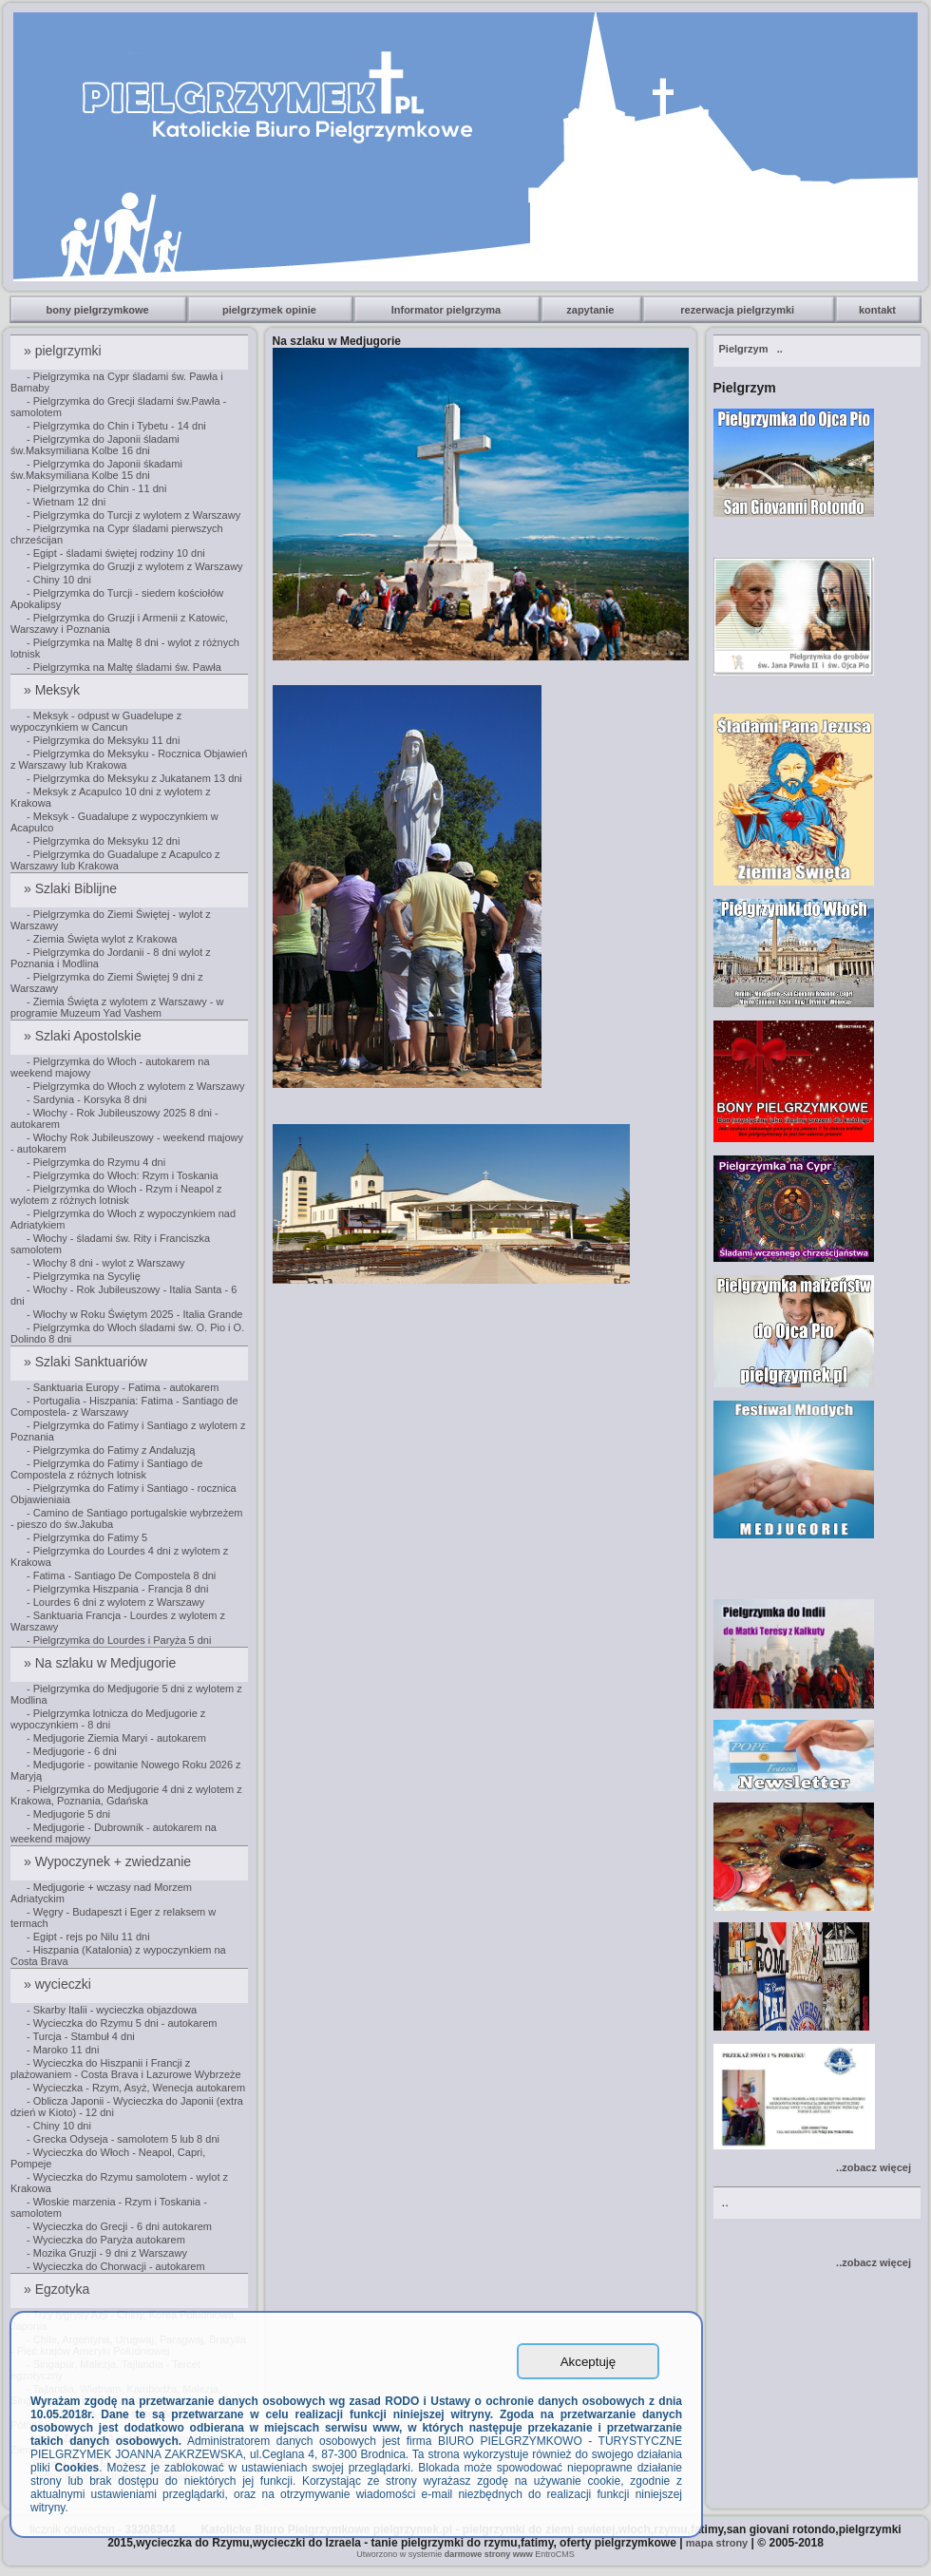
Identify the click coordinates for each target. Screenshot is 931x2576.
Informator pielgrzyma (447, 309)
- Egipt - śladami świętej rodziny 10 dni (116, 553)
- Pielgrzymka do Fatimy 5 (87, 1537)
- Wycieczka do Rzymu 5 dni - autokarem (122, 2023)
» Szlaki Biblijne (72, 888)
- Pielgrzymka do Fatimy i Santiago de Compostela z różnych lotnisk (106, 1469)
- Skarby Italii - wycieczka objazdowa (112, 2009)
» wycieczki (59, 1984)
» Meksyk (54, 689)
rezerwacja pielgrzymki (738, 309)
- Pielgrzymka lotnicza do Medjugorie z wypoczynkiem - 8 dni (107, 1719)
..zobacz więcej (873, 2167)
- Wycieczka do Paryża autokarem (106, 2239)
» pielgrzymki (64, 350)
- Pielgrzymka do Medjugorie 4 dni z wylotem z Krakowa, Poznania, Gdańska (126, 1795)
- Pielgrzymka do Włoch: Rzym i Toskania (122, 1175)
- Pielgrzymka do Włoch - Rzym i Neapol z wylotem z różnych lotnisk (115, 1194)
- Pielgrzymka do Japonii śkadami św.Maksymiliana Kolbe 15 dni (96, 469)
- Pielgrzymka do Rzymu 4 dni (96, 1162)
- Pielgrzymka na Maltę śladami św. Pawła (124, 667)
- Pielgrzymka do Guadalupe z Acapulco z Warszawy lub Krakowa (115, 860)
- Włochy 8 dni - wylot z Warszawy (105, 1263)
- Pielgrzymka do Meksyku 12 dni (103, 841)
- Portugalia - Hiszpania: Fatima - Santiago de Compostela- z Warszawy (124, 1406)
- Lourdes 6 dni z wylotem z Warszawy (115, 1602)
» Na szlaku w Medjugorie (102, 1662)
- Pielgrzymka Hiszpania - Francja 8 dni (117, 1588)
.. (751, 348)
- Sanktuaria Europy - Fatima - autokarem (122, 1387)
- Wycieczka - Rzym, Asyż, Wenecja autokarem (136, 2087)
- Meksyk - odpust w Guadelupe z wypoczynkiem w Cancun (95, 721)
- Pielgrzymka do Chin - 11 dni (96, 488)
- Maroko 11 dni (63, 2049)
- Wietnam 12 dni (66, 501)
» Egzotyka (58, 2289)
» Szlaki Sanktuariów (87, 1361)
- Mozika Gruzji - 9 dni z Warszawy (107, 2253)
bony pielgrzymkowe (99, 309)
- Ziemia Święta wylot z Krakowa (102, 939)
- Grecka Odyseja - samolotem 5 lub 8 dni (123, 2139)
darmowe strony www (489, 2554)
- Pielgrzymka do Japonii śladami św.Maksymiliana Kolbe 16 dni (95, 444)
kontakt (879, 309)
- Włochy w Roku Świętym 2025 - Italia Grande (134, 1314)
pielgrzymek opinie (270, 309)
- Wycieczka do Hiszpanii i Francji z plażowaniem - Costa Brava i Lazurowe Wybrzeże (125, 2068)
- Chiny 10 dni (59, 579)
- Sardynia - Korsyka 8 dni (87, 1099)
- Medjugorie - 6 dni (72, 1751)
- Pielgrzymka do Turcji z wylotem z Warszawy (133, 515)
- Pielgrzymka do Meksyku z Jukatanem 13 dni (134, 778)
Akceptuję (588, 2362)
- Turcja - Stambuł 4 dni (81, 2036)
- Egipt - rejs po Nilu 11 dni (88, 1936)
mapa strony (717, 2542)
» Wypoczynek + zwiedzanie (109, 1861)
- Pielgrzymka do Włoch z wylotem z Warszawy (135, 1086)
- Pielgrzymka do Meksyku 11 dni (103, 740)
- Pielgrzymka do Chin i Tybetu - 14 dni (116, 425)
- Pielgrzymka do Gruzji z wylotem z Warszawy (135, 566)
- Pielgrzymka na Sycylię (84, 1276)
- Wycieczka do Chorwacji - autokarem (116, 2266)
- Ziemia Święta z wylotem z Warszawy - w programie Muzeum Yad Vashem (116, 1007)
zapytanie (591, 309)
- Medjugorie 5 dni (68, 1814)
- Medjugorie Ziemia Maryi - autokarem (116, 1738)
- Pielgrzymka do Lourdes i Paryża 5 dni (119, 1640)
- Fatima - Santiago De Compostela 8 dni (121, 1575)
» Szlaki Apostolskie (84, 1035)
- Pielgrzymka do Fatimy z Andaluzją (111, 1450)
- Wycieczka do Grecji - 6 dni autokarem (119, 2226)
